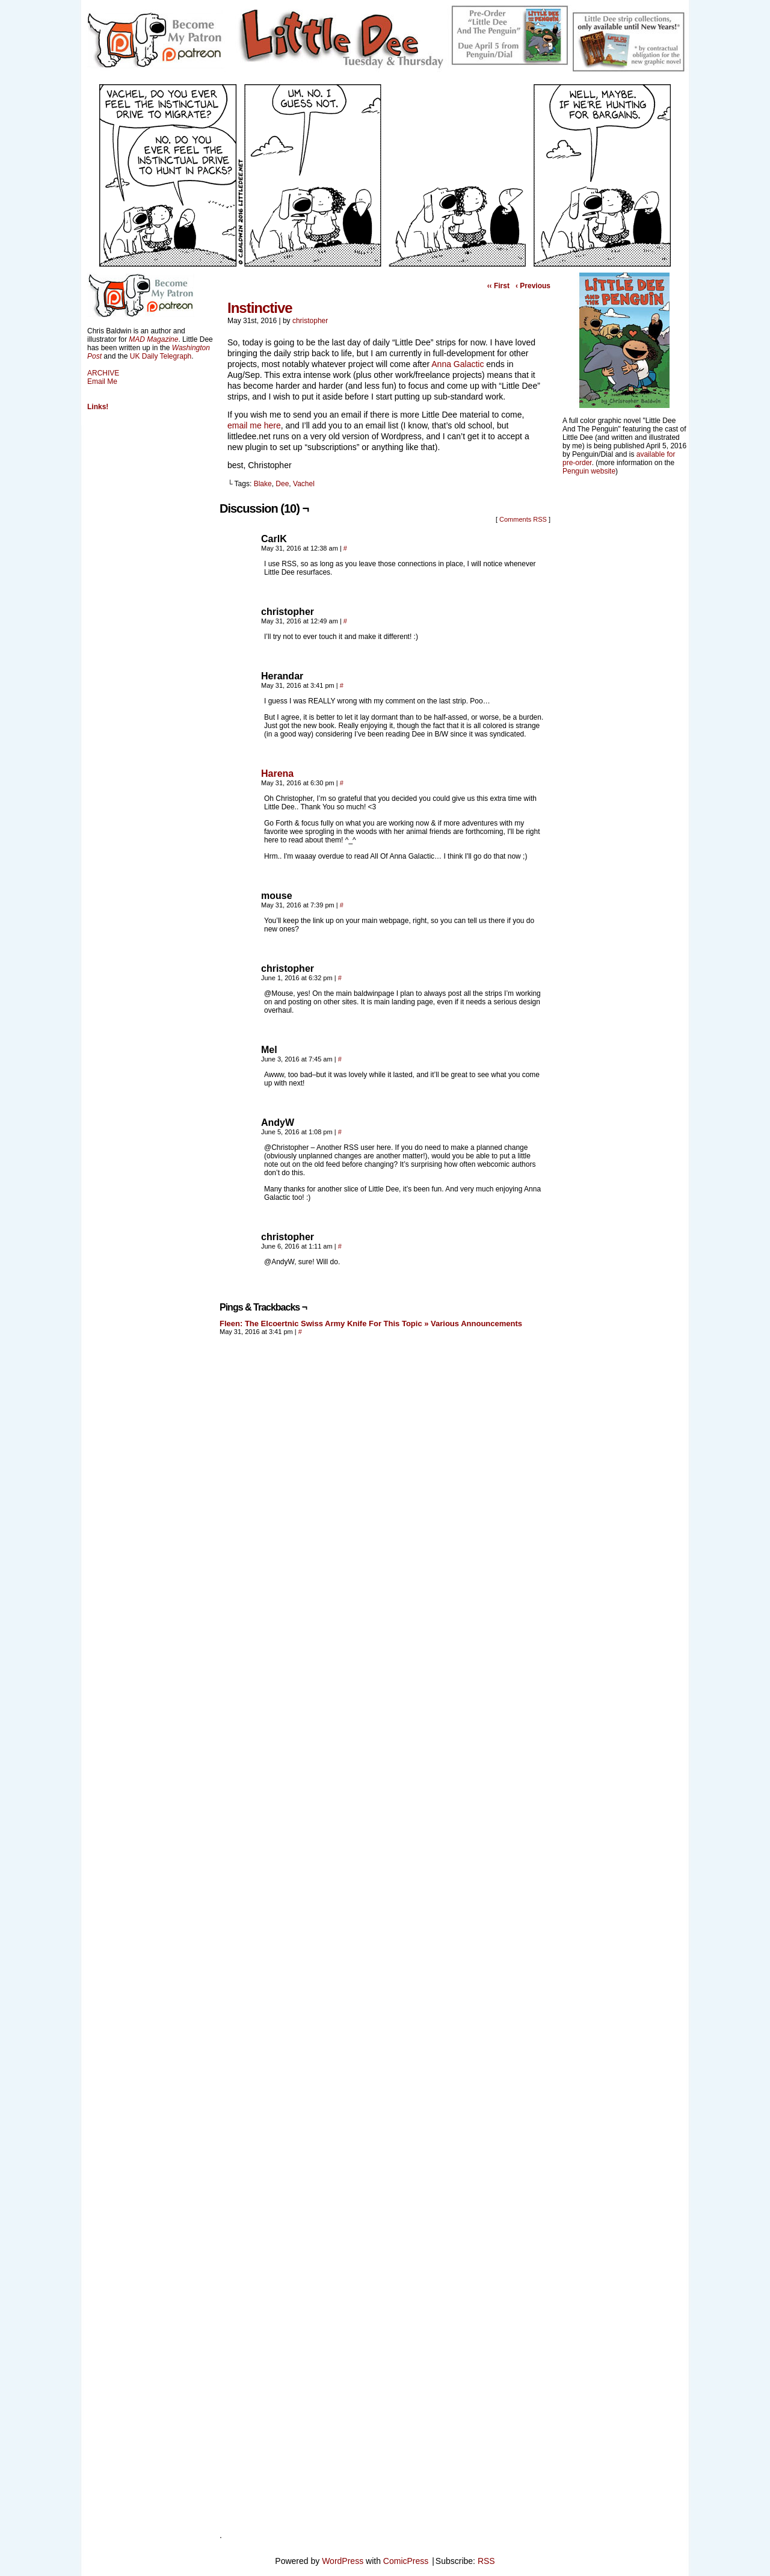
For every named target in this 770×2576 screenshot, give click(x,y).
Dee (282, 484)
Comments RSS (523, 519)
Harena (277, 773)
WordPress (342, 2561)
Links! (97, 407)
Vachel (304, 484)
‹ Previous (533, 286)
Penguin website (588, 471)
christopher (310, 321)
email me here (254, 425)
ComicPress (405, 2561)
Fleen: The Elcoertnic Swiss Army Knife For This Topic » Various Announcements (371, 1323)
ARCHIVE (103, 373)
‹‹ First (498, 286)
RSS (486, 2561)
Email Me (102, 381)
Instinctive (259, 308)
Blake (263, 484)
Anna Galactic (457, 364)
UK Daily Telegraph (161, 356)
